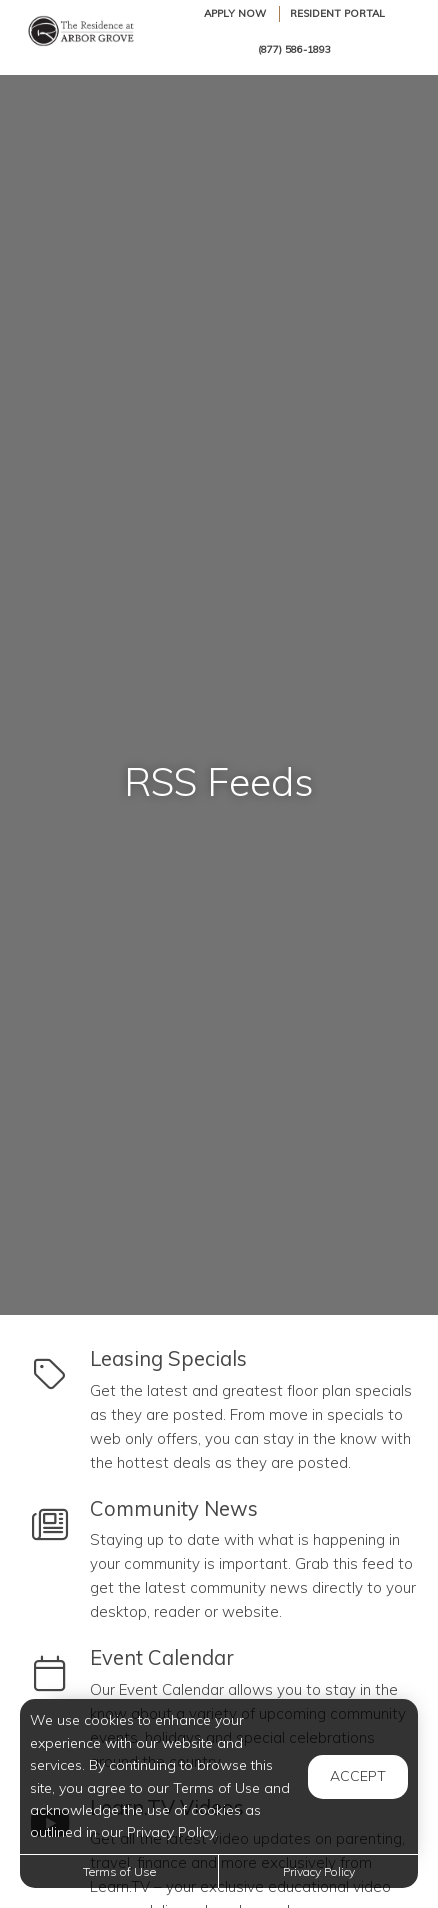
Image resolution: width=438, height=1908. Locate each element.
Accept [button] (358, 1776)
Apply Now (235, 13)
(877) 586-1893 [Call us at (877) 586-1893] (294, 49)
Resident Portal (337, 13)
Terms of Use (119, 1871)
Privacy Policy (319, 1871)
